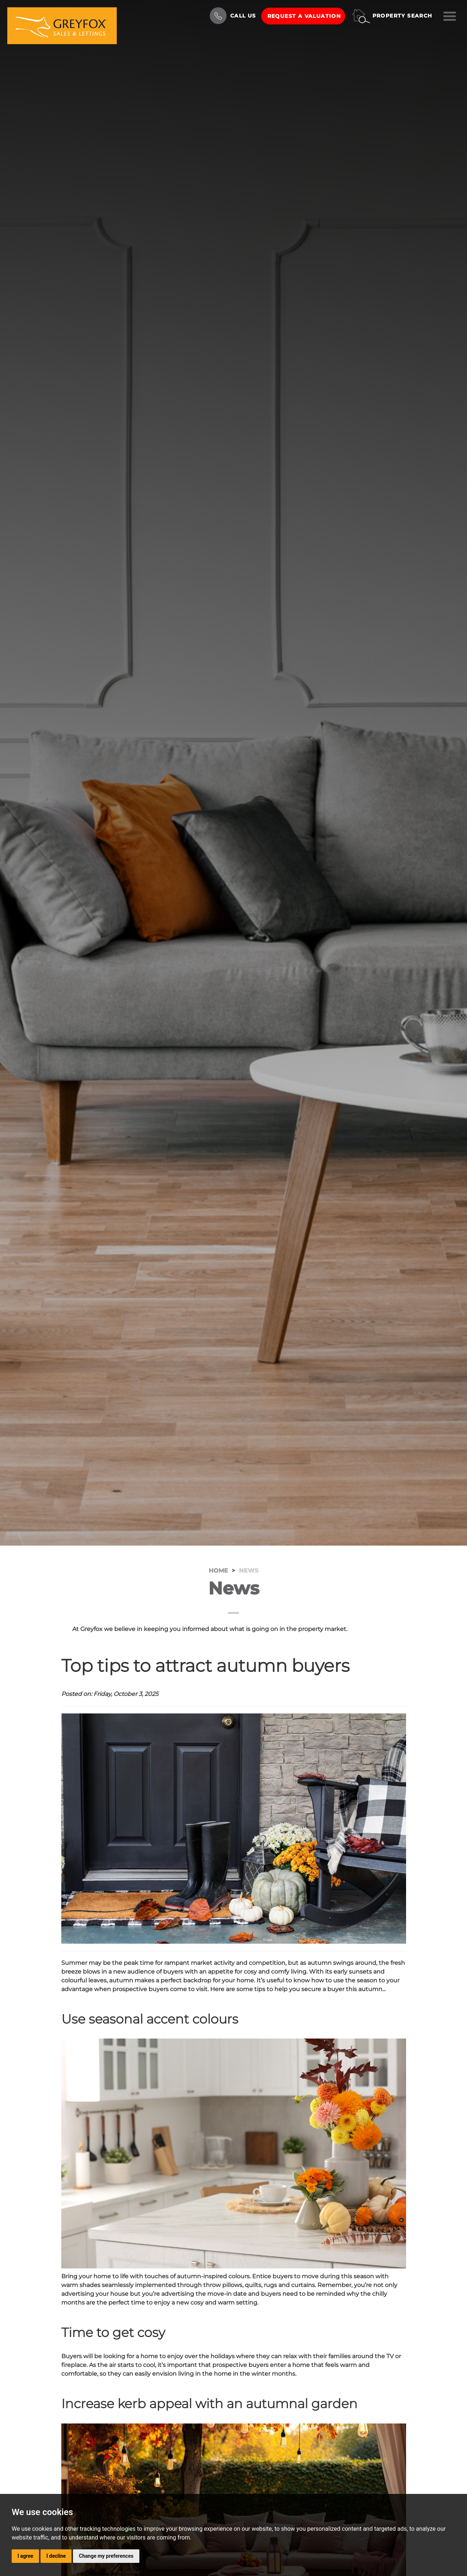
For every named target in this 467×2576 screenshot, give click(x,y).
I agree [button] (25, 2556)
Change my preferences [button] (106, 2556)
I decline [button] (56, 2556)
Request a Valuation (304, 16)
